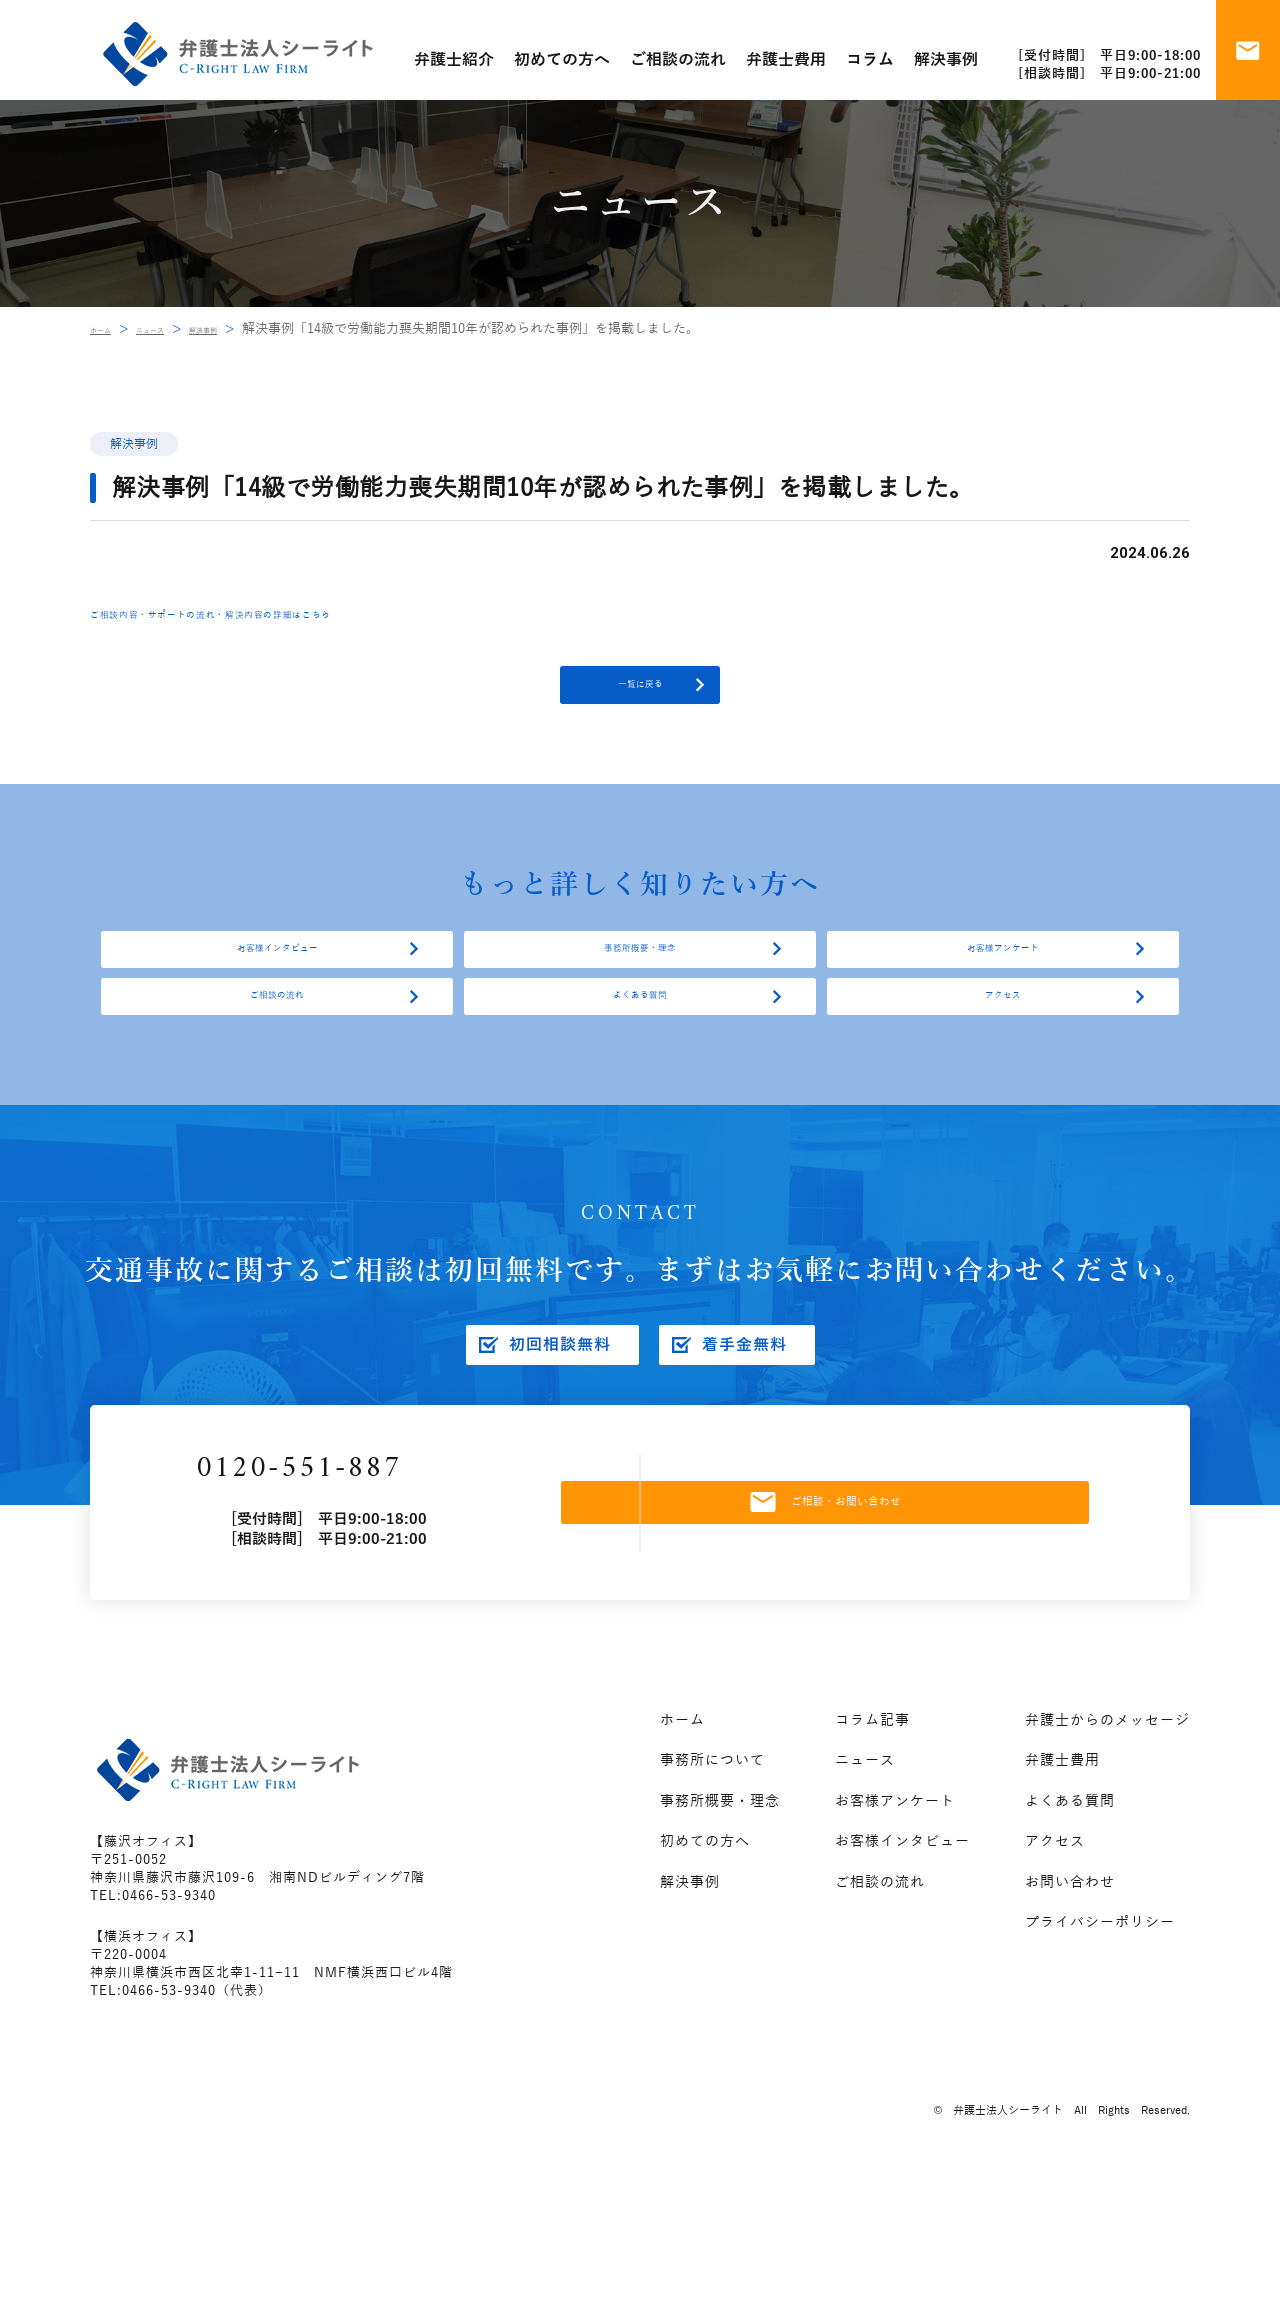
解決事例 (257, 329)
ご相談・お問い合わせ (873, 1613)
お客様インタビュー (277, 998)
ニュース (180, 329)
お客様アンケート (1003, 998)
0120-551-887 (379, 1580)
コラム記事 (872, 1843)
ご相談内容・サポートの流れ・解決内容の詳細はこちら (305, 613)
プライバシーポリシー (1100, 2046)
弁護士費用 (1062, 1884)
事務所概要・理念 (640, 998)
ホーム (109, 329)
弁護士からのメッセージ (1107, 1843)
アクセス (1003, 1078)
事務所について (712, 1884)
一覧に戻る (640, 701)
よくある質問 (640, 1078)
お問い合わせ (1070, 2005)
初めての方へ (705, 1965)
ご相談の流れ (277, 1078)
